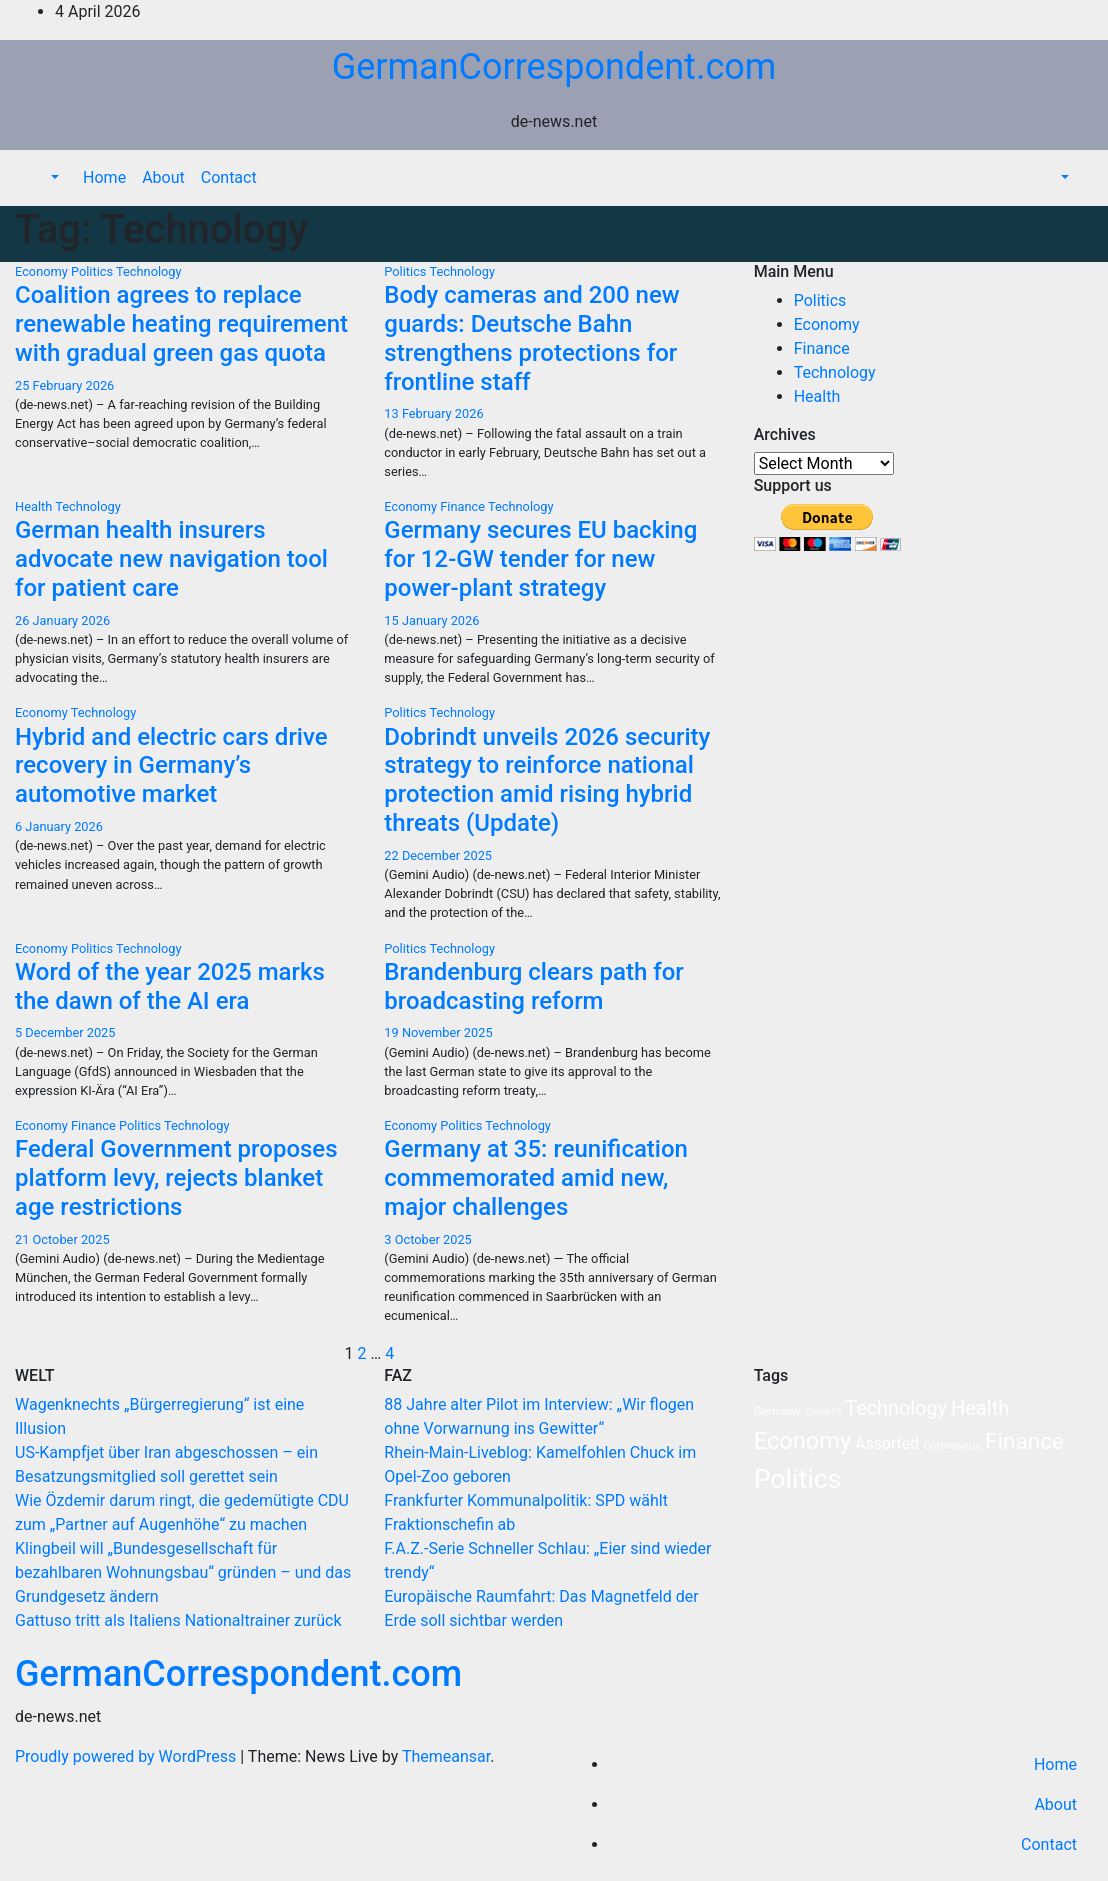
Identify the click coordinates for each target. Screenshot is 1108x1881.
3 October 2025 (427, 1239)
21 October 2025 (62, 1239)
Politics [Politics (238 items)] (798, 1479)
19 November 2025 (438, 1032)
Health (35, 506)
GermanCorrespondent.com (554, 67)
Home (104, 177)
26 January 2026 (62, 620)
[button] (53, 177)
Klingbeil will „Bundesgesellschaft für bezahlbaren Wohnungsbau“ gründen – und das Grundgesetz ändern (183, 1572)
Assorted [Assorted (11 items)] (887, 1443)
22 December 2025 (438, 855)
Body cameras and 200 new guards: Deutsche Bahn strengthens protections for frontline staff (531, 338)
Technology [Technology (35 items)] (896, 1408)
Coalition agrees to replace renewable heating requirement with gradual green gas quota (181, 324)
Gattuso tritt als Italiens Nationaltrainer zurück (178, 1620)
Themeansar (446, 1756)
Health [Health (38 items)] (980, 1408)
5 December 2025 (65, 1032)
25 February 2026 (64, 385)
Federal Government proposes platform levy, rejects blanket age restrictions (176, 1178)
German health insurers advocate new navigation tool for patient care (171, 559)
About (163, 177)
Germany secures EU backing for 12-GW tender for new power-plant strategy (540, 559)
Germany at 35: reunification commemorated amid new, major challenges (536, 1178)
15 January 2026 (431, 620)
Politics (93, 271)
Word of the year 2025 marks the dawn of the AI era (170, 986)
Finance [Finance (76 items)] (1024, 1441)
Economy (43, 271)
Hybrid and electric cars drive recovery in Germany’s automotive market (171, 766)
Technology (149, 271)
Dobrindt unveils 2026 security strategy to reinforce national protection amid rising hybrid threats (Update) (547, 780)
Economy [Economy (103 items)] (803, 1441)
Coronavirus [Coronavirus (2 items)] (952, 1445)
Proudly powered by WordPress (127, 1756)
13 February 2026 (433, 413)
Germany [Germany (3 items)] (777, 1411)
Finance (464, 506)
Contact (229, 177)
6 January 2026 (59, 826)
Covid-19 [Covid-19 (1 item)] (823, 1411)
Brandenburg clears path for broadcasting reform (533, 986)
